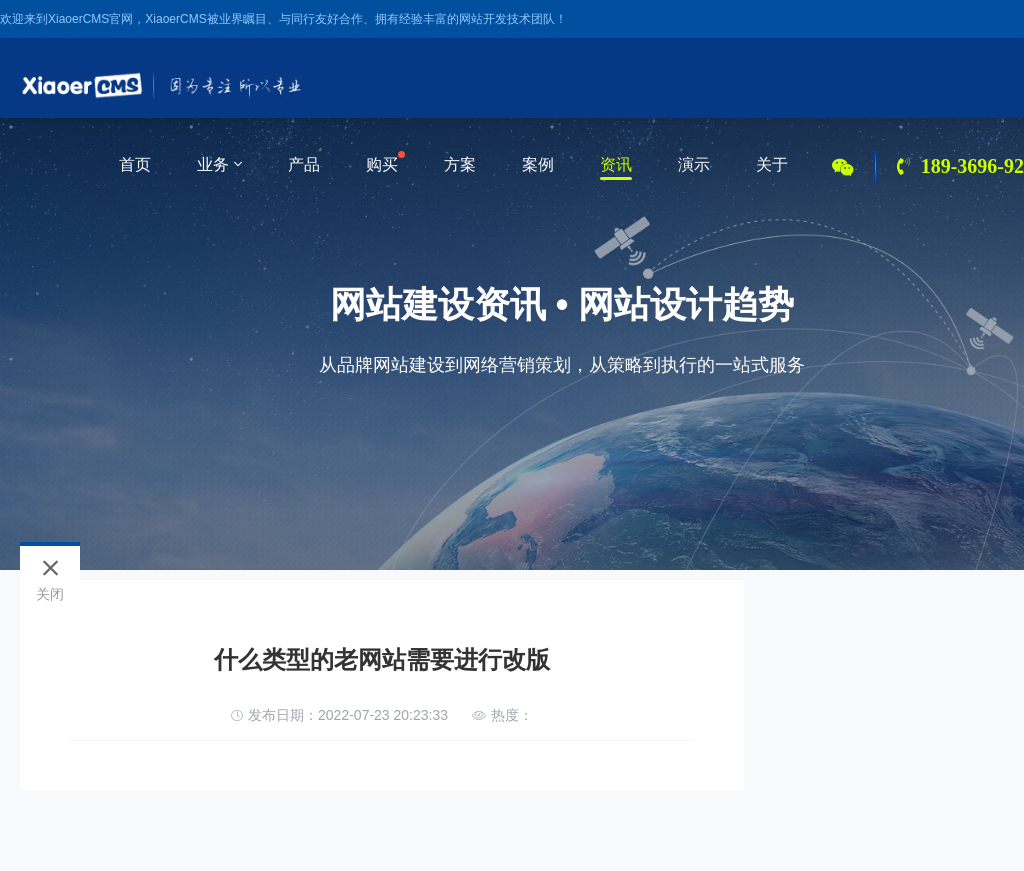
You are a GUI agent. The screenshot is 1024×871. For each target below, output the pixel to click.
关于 (772, 164)
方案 (460, 164)
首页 (135, 164)
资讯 (616, 164)
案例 (538, 164)
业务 (219, 164)
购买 (382, 164)
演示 (694, 164)
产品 (304, 164)
